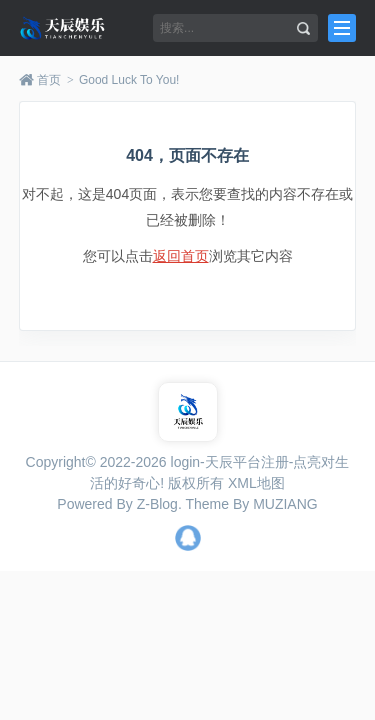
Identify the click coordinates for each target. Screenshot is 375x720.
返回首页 (181, 256)
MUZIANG (285, 504)
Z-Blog (157, 504)
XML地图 (256, 483)
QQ (188, 538)
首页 (49, 80)
